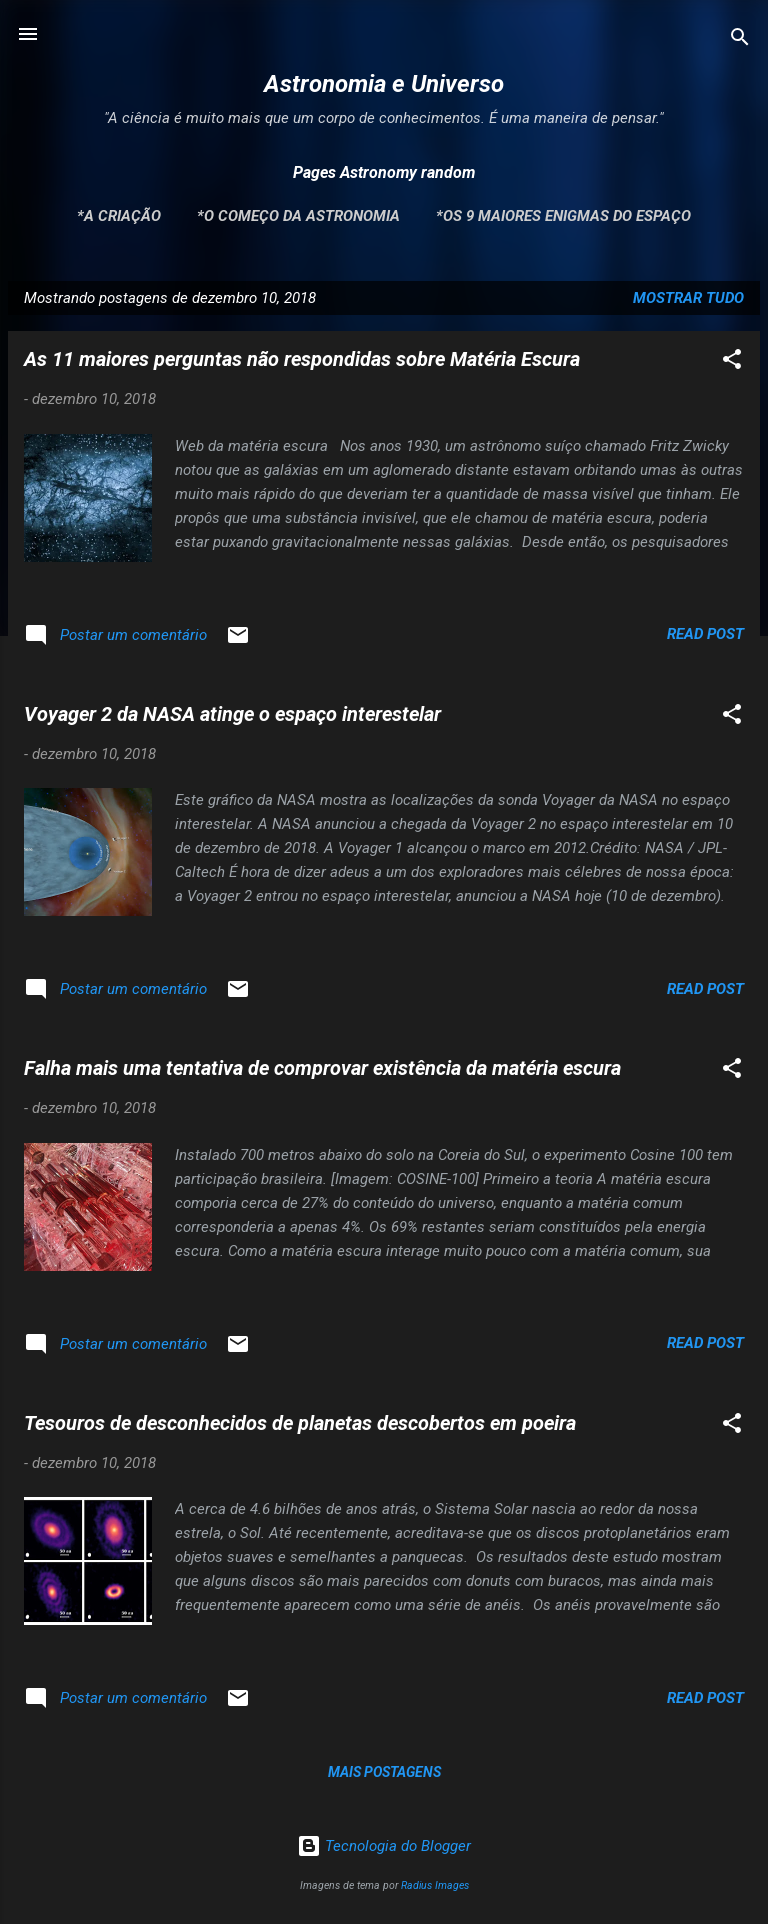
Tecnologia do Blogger (384, 1846)
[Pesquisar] (740, 40)
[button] (732, 362)
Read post (705, 634)
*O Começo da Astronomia (298, 216)
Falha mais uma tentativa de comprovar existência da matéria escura (322, 1068)
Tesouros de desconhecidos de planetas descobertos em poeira (300, 1423)
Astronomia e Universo (384, 84)
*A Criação (119, 216)
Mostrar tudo (688, 298)
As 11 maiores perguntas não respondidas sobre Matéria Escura (302, 359)
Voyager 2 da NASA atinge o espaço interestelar (232, 714)
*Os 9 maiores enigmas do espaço (563, 216)
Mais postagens (384, 1772)
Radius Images (435, 1885)
